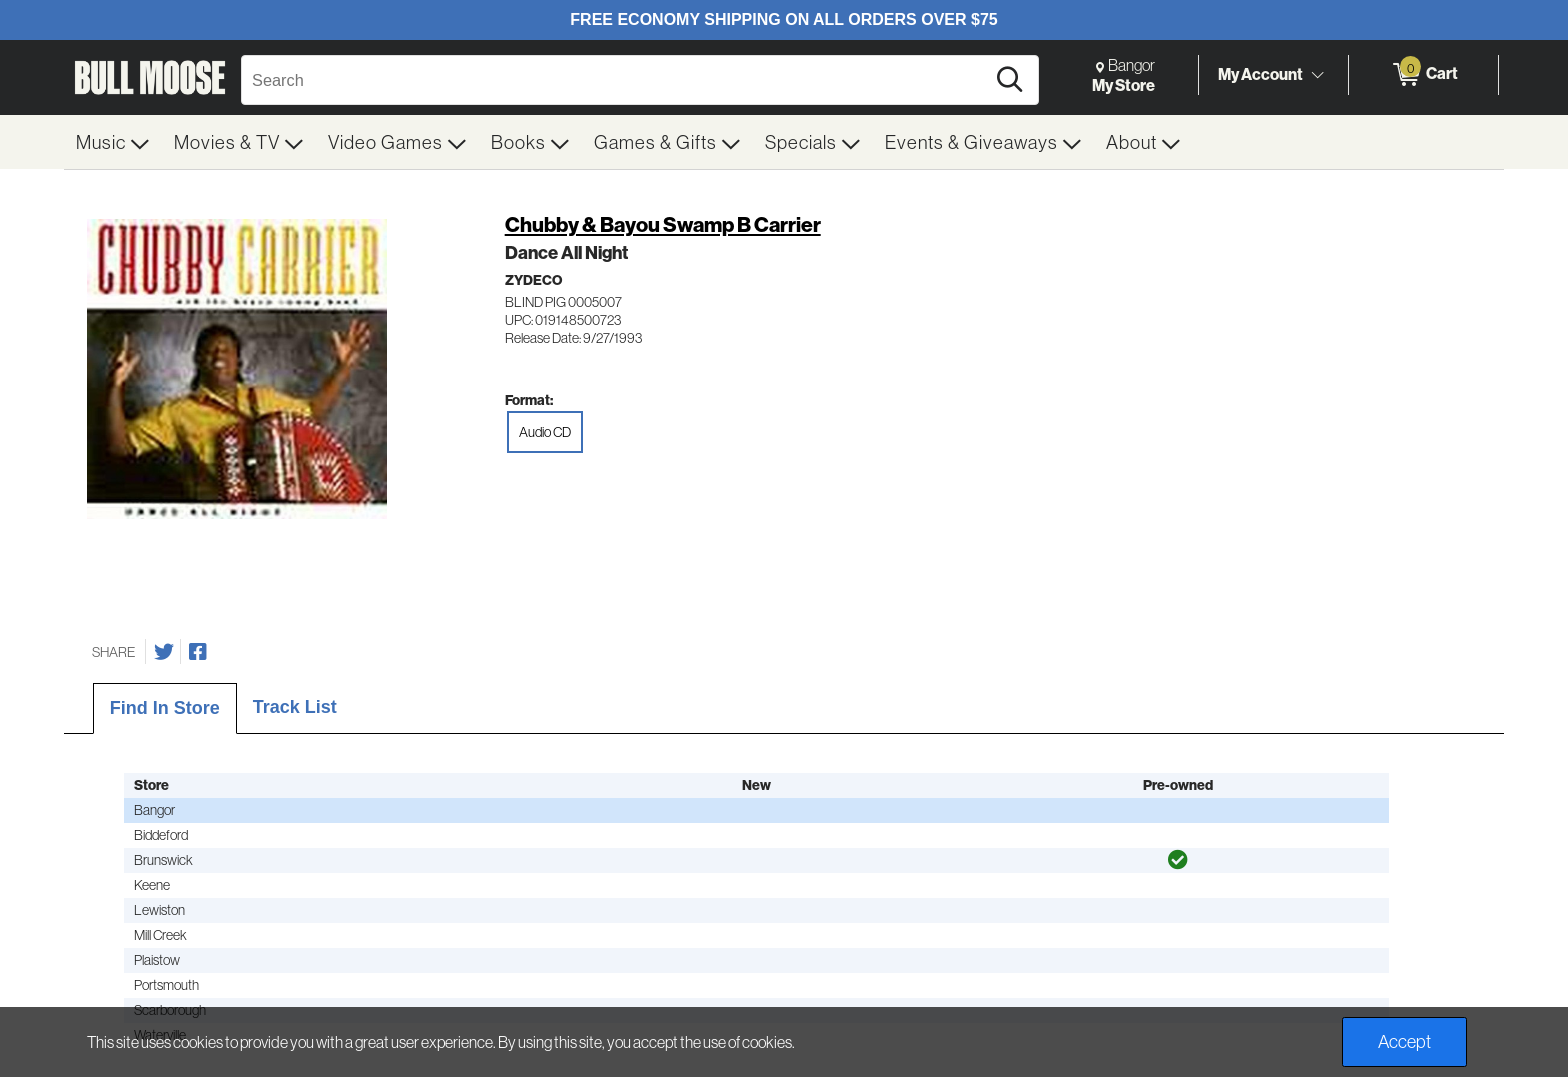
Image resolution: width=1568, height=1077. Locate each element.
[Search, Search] (616, 80)
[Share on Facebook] (198, 652)
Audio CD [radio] (545, 432)
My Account (1260, 74)
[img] (1178, 860)
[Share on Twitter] (164, 652)
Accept (1404, 1041)
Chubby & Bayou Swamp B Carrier (663, 224)
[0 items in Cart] (1423, 75)
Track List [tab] (295, 707)
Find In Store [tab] (165, 708)
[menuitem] (113, 142)
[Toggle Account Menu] (1317, 75)
